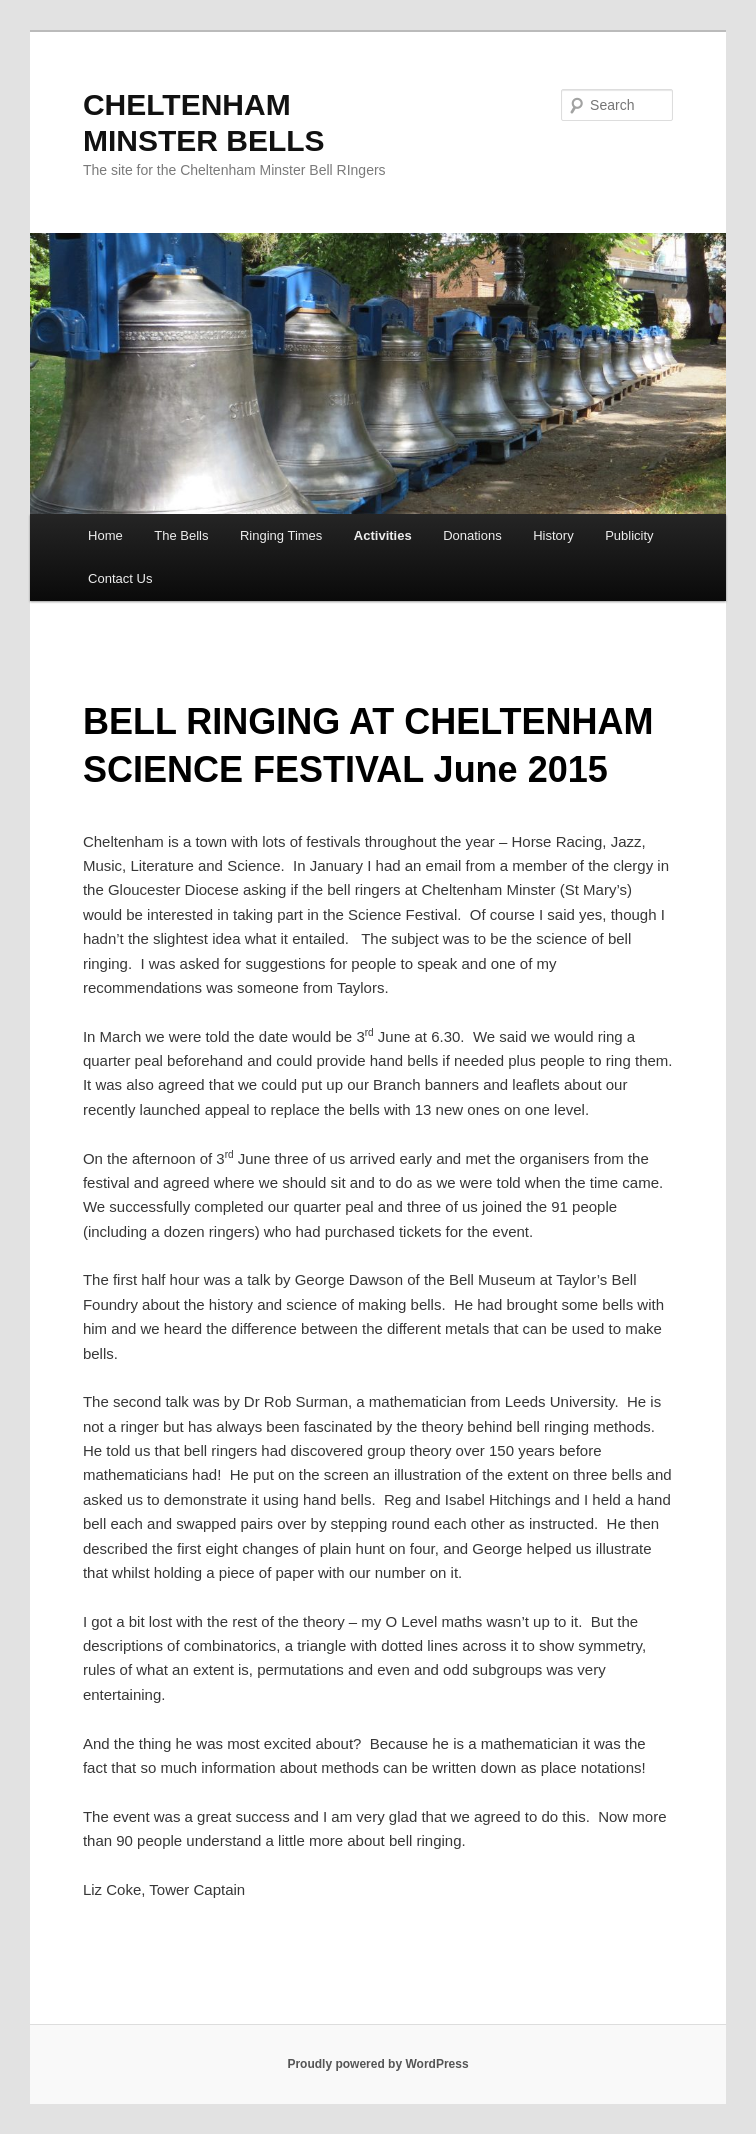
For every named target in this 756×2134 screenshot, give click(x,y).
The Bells (181, 535)
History (553, 535)
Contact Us (120, 578)
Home (105, 535)
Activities (383, 535)
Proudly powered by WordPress (377, 2064)
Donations (472, 535)
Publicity (629, 535)
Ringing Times (281, 535)
